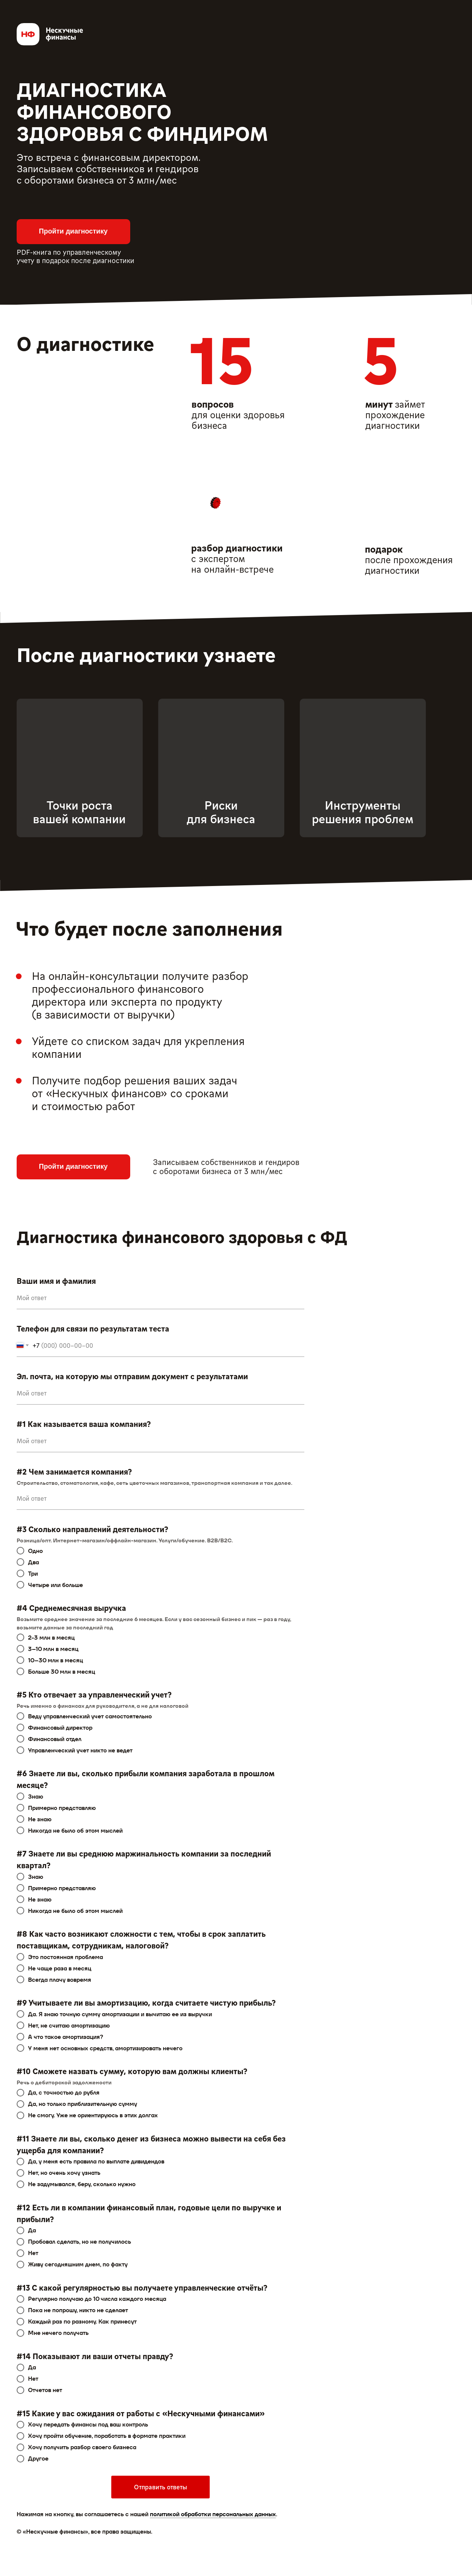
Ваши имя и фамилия (56, 1281)
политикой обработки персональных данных (213, 2514)
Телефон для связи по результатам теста (93, 1328)
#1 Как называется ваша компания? (84, 1424)
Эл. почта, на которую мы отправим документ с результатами (132, 1376)
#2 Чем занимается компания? (74, 1471)
